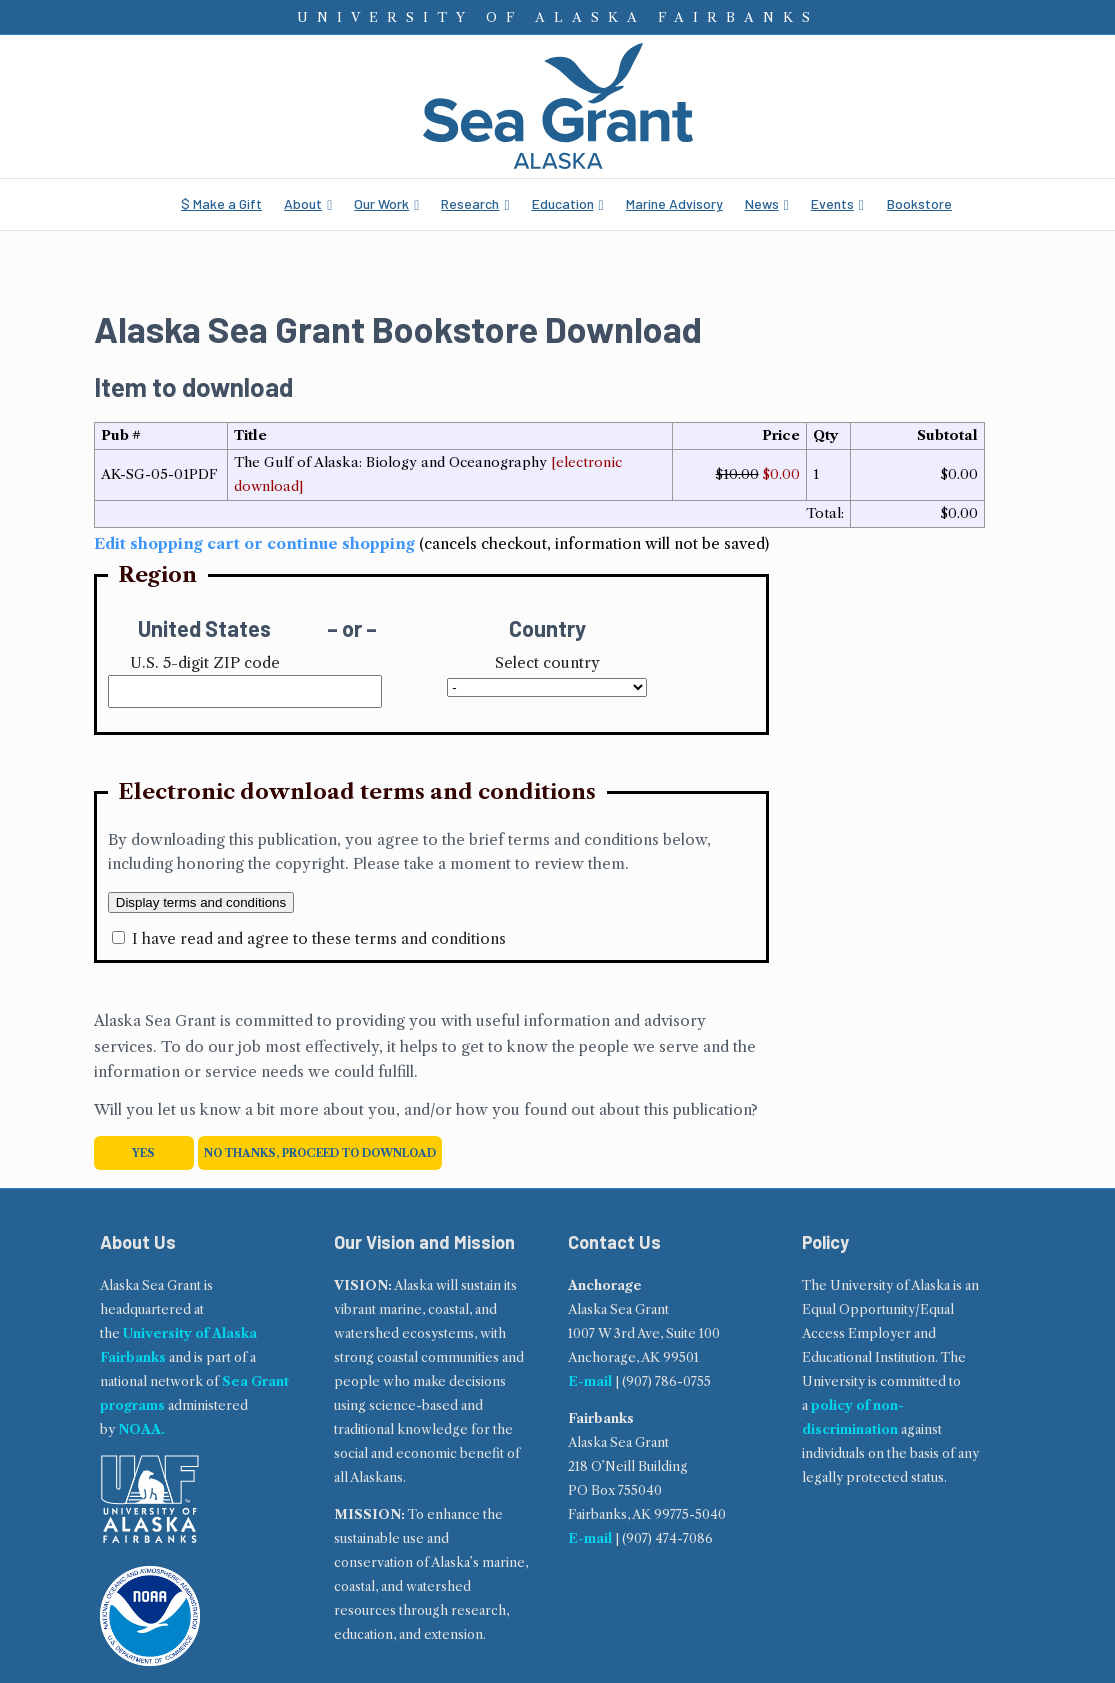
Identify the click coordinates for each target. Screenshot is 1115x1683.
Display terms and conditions (201, 902)
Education (563, 203)
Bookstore (919, 203)
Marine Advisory (674, 203)
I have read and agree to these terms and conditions (319, 938)
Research (470, 203)
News (762, 203)
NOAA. (141, 1429)
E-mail (590, 1381)
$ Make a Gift (221, 203)
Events (832, 203)
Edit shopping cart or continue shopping (254, 543)
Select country (547, 662)
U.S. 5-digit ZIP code (205, 662)
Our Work (381, 203)
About (303, 203)
